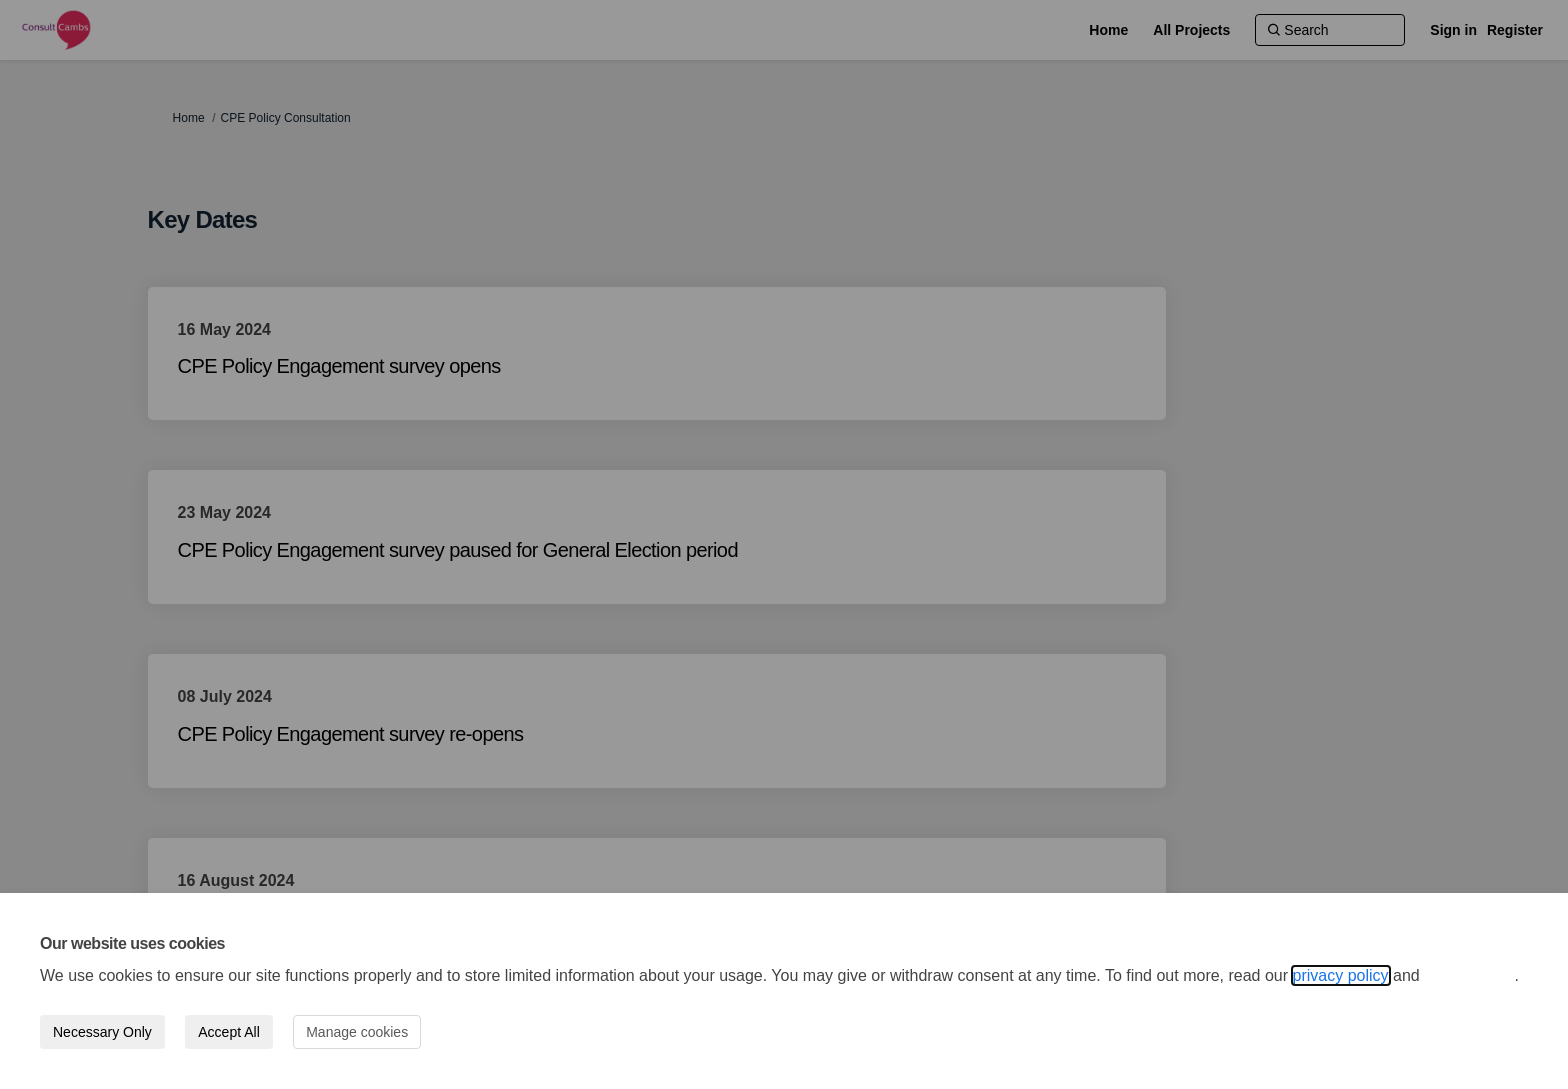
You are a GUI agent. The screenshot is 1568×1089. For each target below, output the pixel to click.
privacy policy (1341, 975)
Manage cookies (357, 1032)
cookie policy (1469, 975)
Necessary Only (102, 1032)
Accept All (228, 1032)
